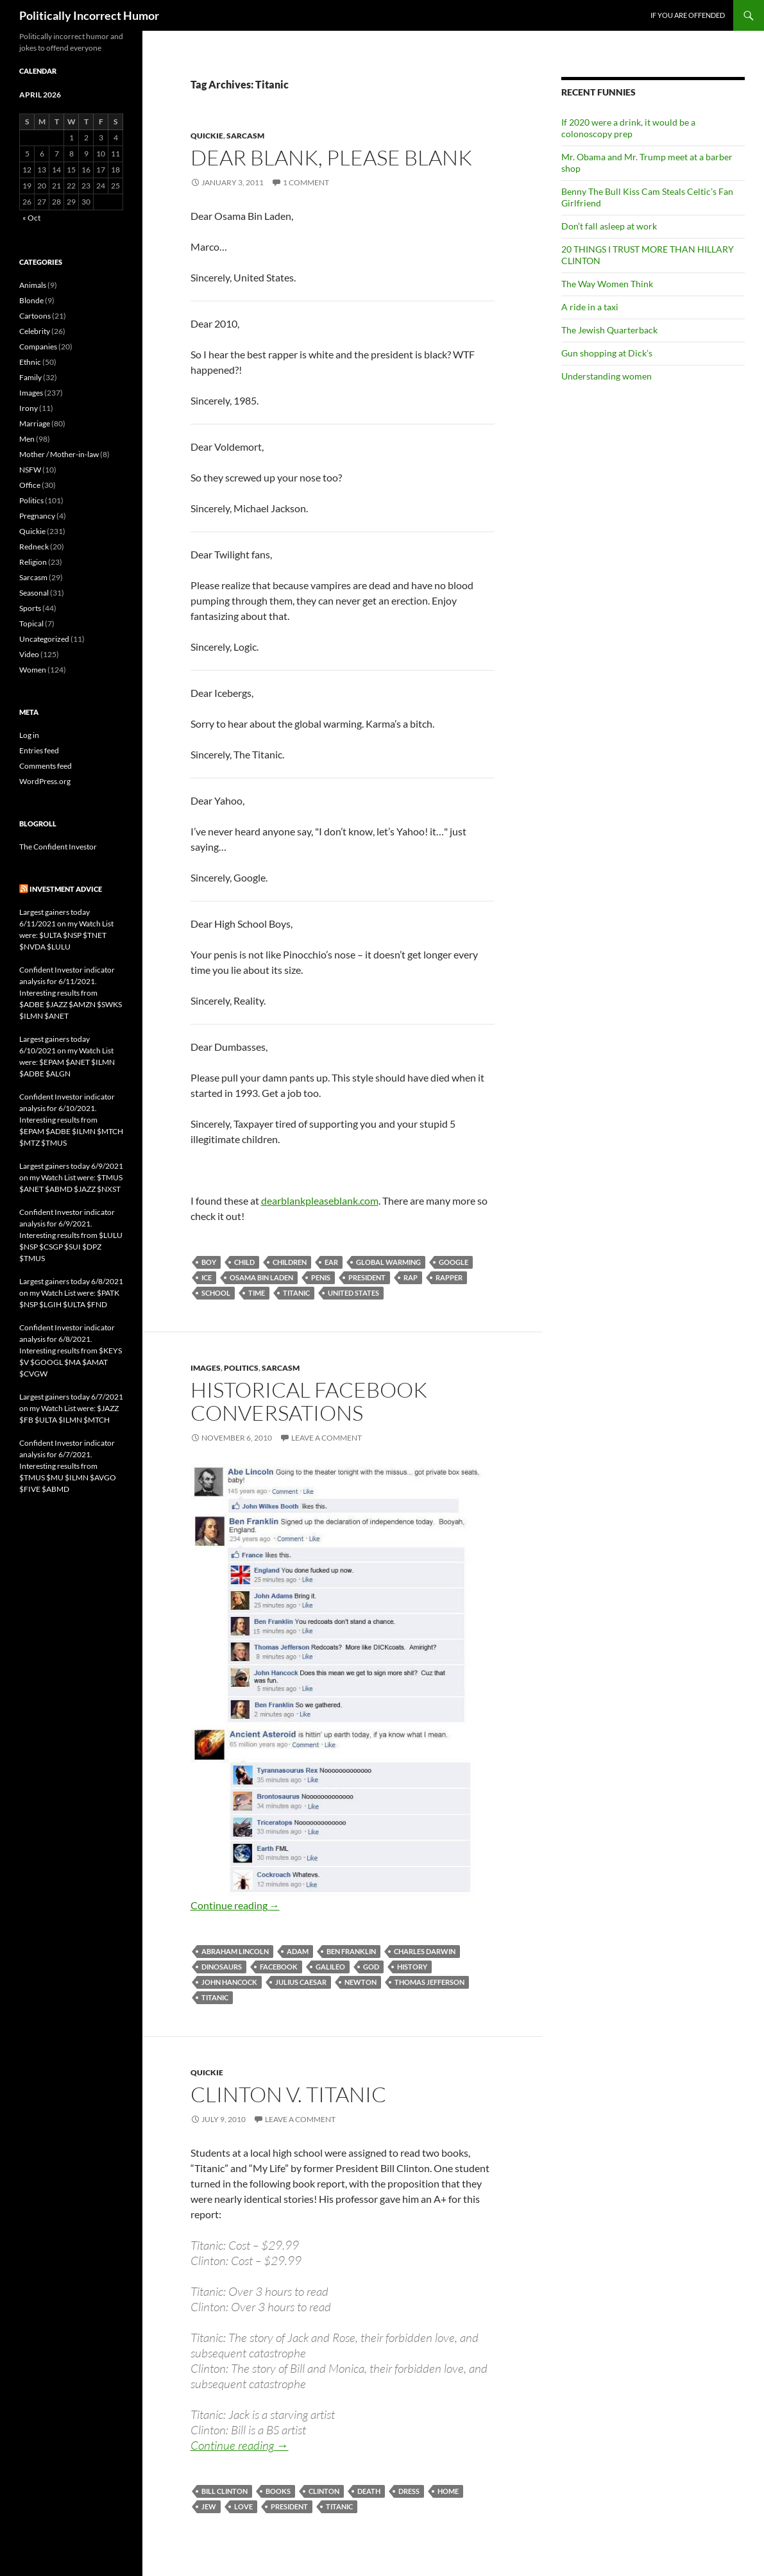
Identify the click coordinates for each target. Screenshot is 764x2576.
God (371, 1966)
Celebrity (34, 331)
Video (29, 654)
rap (410, 1277)
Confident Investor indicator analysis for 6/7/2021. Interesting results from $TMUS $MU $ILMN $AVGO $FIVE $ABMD (67, 1466)
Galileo (330, 1966)
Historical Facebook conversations (309, 1401)
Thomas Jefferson (429, 1982)
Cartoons (35, 316)
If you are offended (687, 15)
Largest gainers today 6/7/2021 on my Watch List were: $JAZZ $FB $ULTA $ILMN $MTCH (71, 1408)
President (367, 1277)
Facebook (279, 1966)
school (215, 1293)
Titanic (296, 1293)
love (243, 2506)
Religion (33, 562)
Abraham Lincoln (235, 1951)
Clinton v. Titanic (288, 2094)
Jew (208, 2506)
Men (27, 439)
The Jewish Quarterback (609, 329)
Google (453, 1262)
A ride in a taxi (589, 306)
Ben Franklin (351, 1951)
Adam (298, 1951)
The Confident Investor (58, 846)
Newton (360, 1982)
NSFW (30, 469)
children (290, 1262)
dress (409, 2491)
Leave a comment (326, 1438)
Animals (32, 285)
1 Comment (306, 182)
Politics (241, 1368)
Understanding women (606, 376)
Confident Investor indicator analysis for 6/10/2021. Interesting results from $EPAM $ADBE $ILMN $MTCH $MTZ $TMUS (71, 1120)
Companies (38, 346)
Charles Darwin (424, 1951)
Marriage (34, 423)
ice (206, 1277)
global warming (388, 1262)
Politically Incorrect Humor (89, 15)
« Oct (31, 217)
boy (208, 1262)
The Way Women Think (607, 283)
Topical (31, 623)
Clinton (324, 2491)
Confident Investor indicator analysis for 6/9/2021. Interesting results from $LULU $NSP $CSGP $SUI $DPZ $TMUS (71, 1235)
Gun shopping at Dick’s (606, 352)
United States (353, 1293)
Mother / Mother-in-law (59, 454)
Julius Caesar (301, 1982)
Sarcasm (245, 135)
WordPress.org (45, 781)
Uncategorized (44, 639)
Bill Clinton (224, 2491)
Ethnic (30, 362)
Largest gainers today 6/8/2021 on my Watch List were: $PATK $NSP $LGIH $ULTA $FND (71, 1292)
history (412, 1966)
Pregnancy (37, 516)
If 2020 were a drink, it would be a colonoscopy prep (628, 128)
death (368, 2491)
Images (206, 1368)
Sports (30, 608)
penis (320, 1277)
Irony (28, 408)
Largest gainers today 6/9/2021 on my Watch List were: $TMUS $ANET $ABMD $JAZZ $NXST (71, 1177)
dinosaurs (221, 1966)
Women (32, 669)
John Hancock (229, 1982)
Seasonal (34, 593)
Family (30, 377)
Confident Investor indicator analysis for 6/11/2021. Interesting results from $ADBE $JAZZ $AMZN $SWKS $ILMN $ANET (70, 993)
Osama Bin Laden (261, 1277)
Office (29, 485)
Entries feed (39, 750)
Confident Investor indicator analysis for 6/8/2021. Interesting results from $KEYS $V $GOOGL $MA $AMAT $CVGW (70, 1350)
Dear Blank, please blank (331, 157)
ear (331, 1262)
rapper (449, 1277)
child (244, 1262)
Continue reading (235, 1905)
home (448, 2491)
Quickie (207, 135)
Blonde (31, 300)
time (256, 1293)
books (278, 2491)
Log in (29, 735)
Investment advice (66, 889)
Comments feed (45, 766)
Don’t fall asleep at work (609, 226)
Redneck (34, 546)
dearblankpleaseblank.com (319, 1200)
